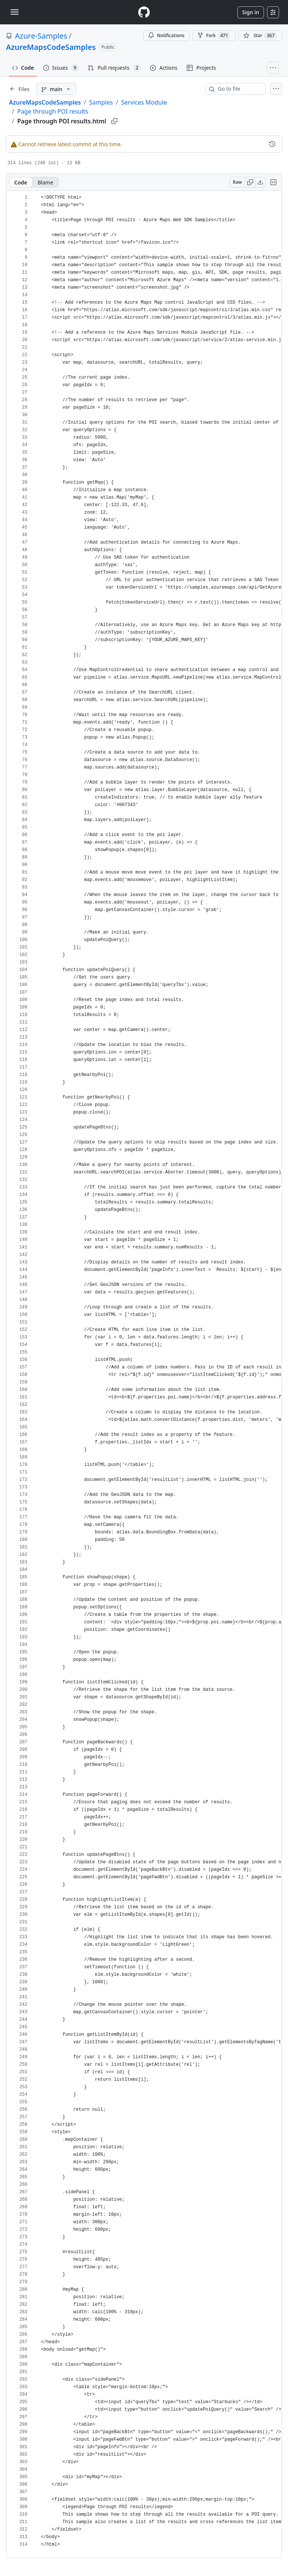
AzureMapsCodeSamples (51, 47)
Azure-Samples (41, 36)
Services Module (144, 102)
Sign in (250, 12)
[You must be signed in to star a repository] (260, 35)
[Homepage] (144, 12)
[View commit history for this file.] (272, 144)
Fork (214, 35)
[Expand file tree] (19, 89)
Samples (101, 102)
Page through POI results (52, 111)
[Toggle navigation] (14, 12)
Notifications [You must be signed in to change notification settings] (166, 35)
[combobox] (238, 88)
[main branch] (56, 89)
